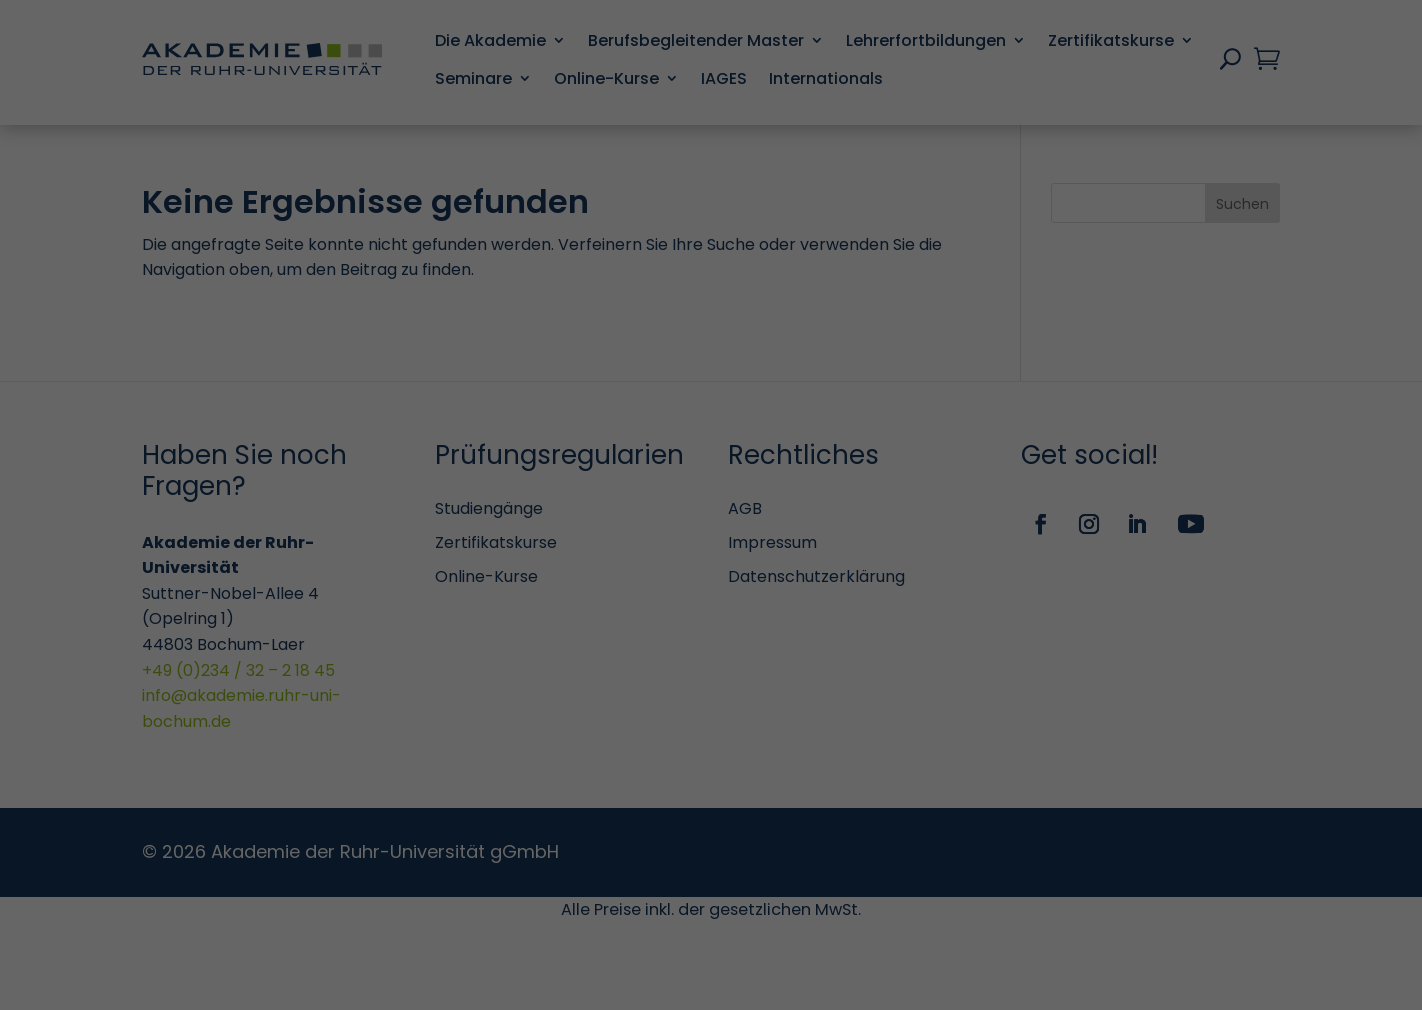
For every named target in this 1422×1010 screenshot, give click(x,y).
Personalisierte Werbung (839, 709)
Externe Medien (804, 548)
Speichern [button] (903, 798)
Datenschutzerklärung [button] (824, 862)
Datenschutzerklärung (565, 291)
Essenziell (783, 145)
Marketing (786, 407)
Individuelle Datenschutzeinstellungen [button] (572, 862)
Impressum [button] (920, 862)
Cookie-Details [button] (719, 862)
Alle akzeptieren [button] (519, 798)
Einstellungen (641, 312)
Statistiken (789, 266)
